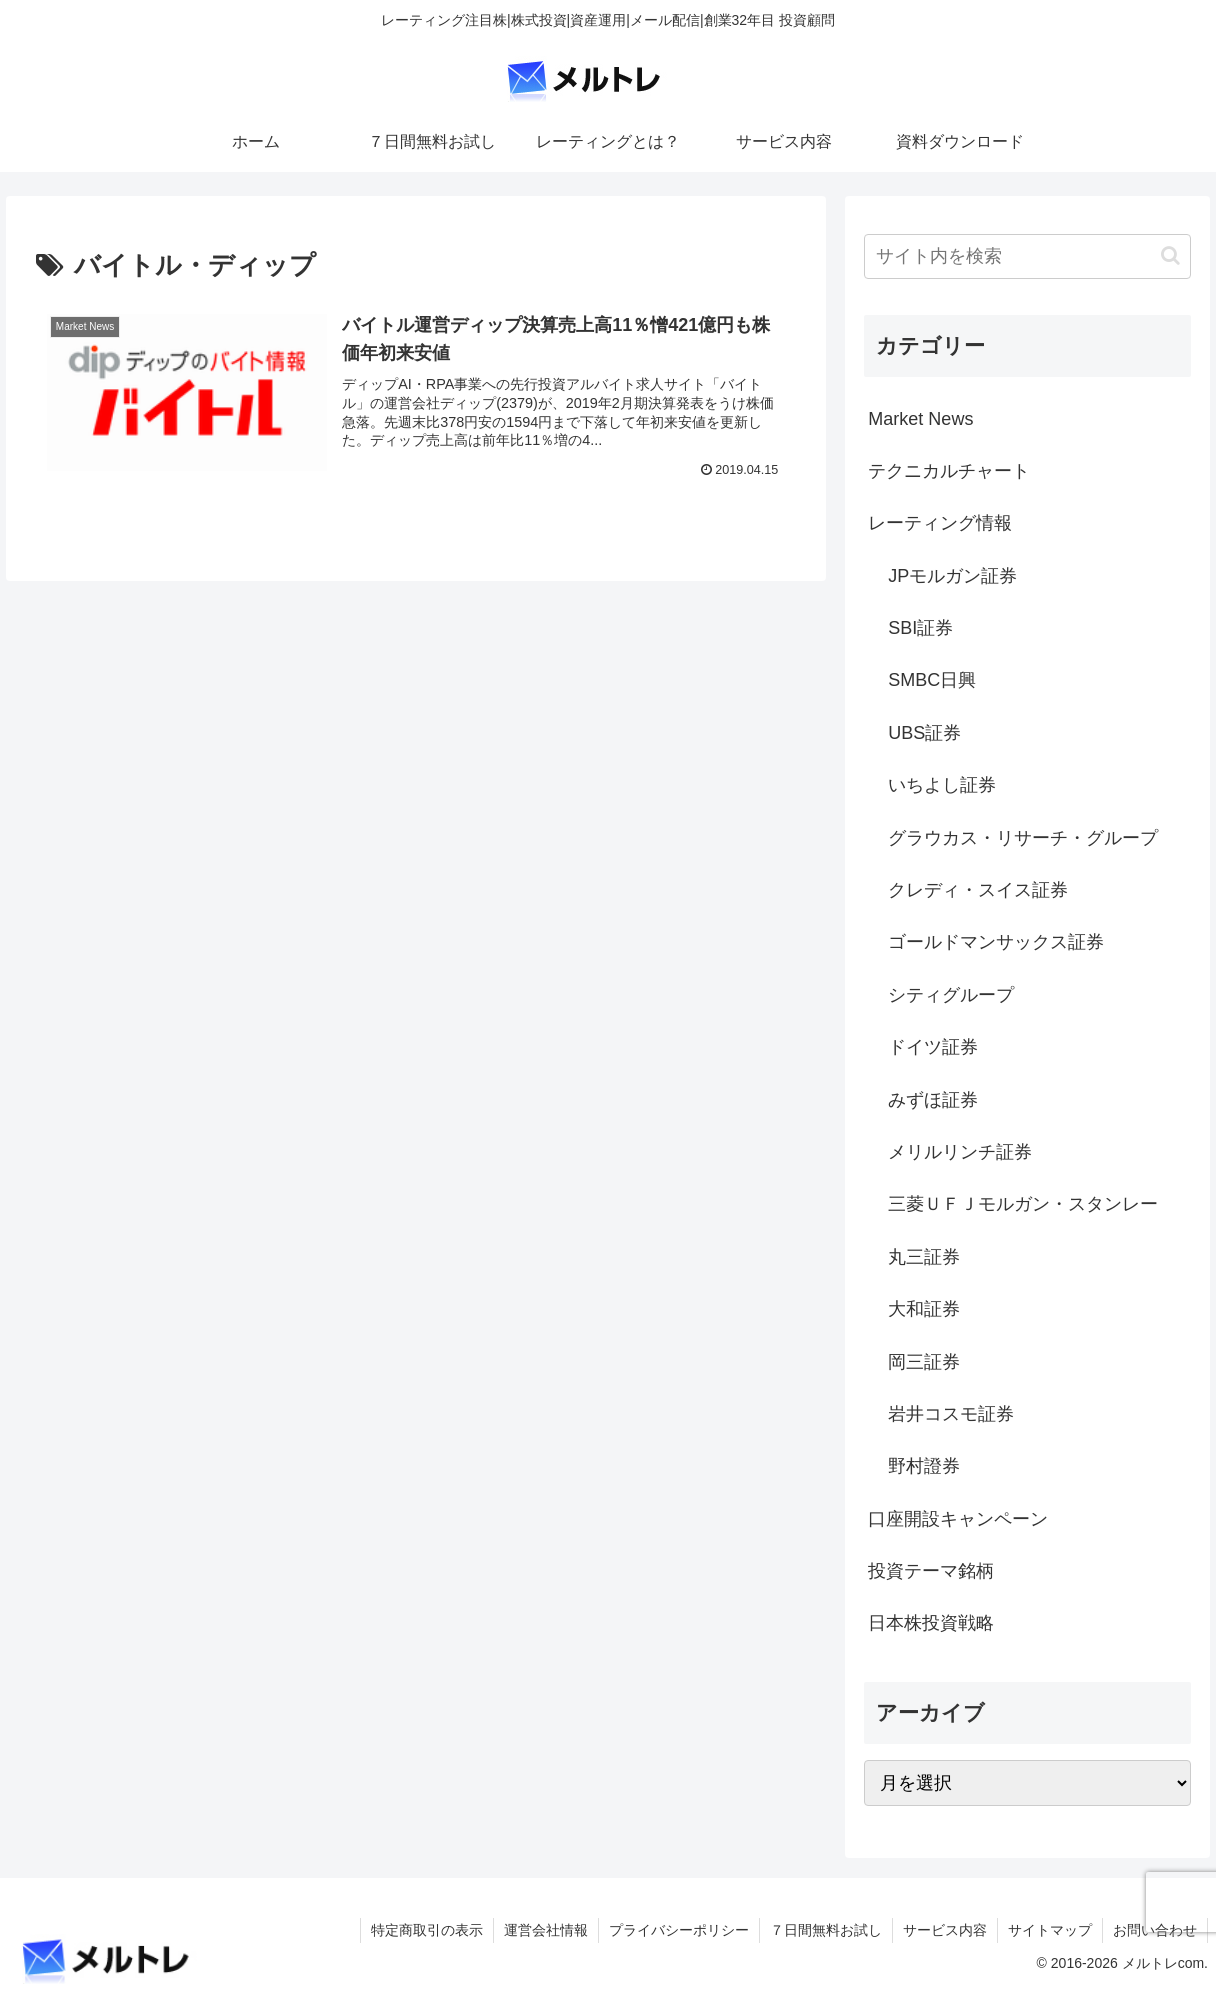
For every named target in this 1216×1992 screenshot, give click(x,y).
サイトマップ (1050, 1930)
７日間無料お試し (826, 1930)
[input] (1027, 256)
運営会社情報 (546, 1930)
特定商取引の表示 (427, 1930)
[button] (1170, 255)
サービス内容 (945, 1930)
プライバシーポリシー (679, 1930)
